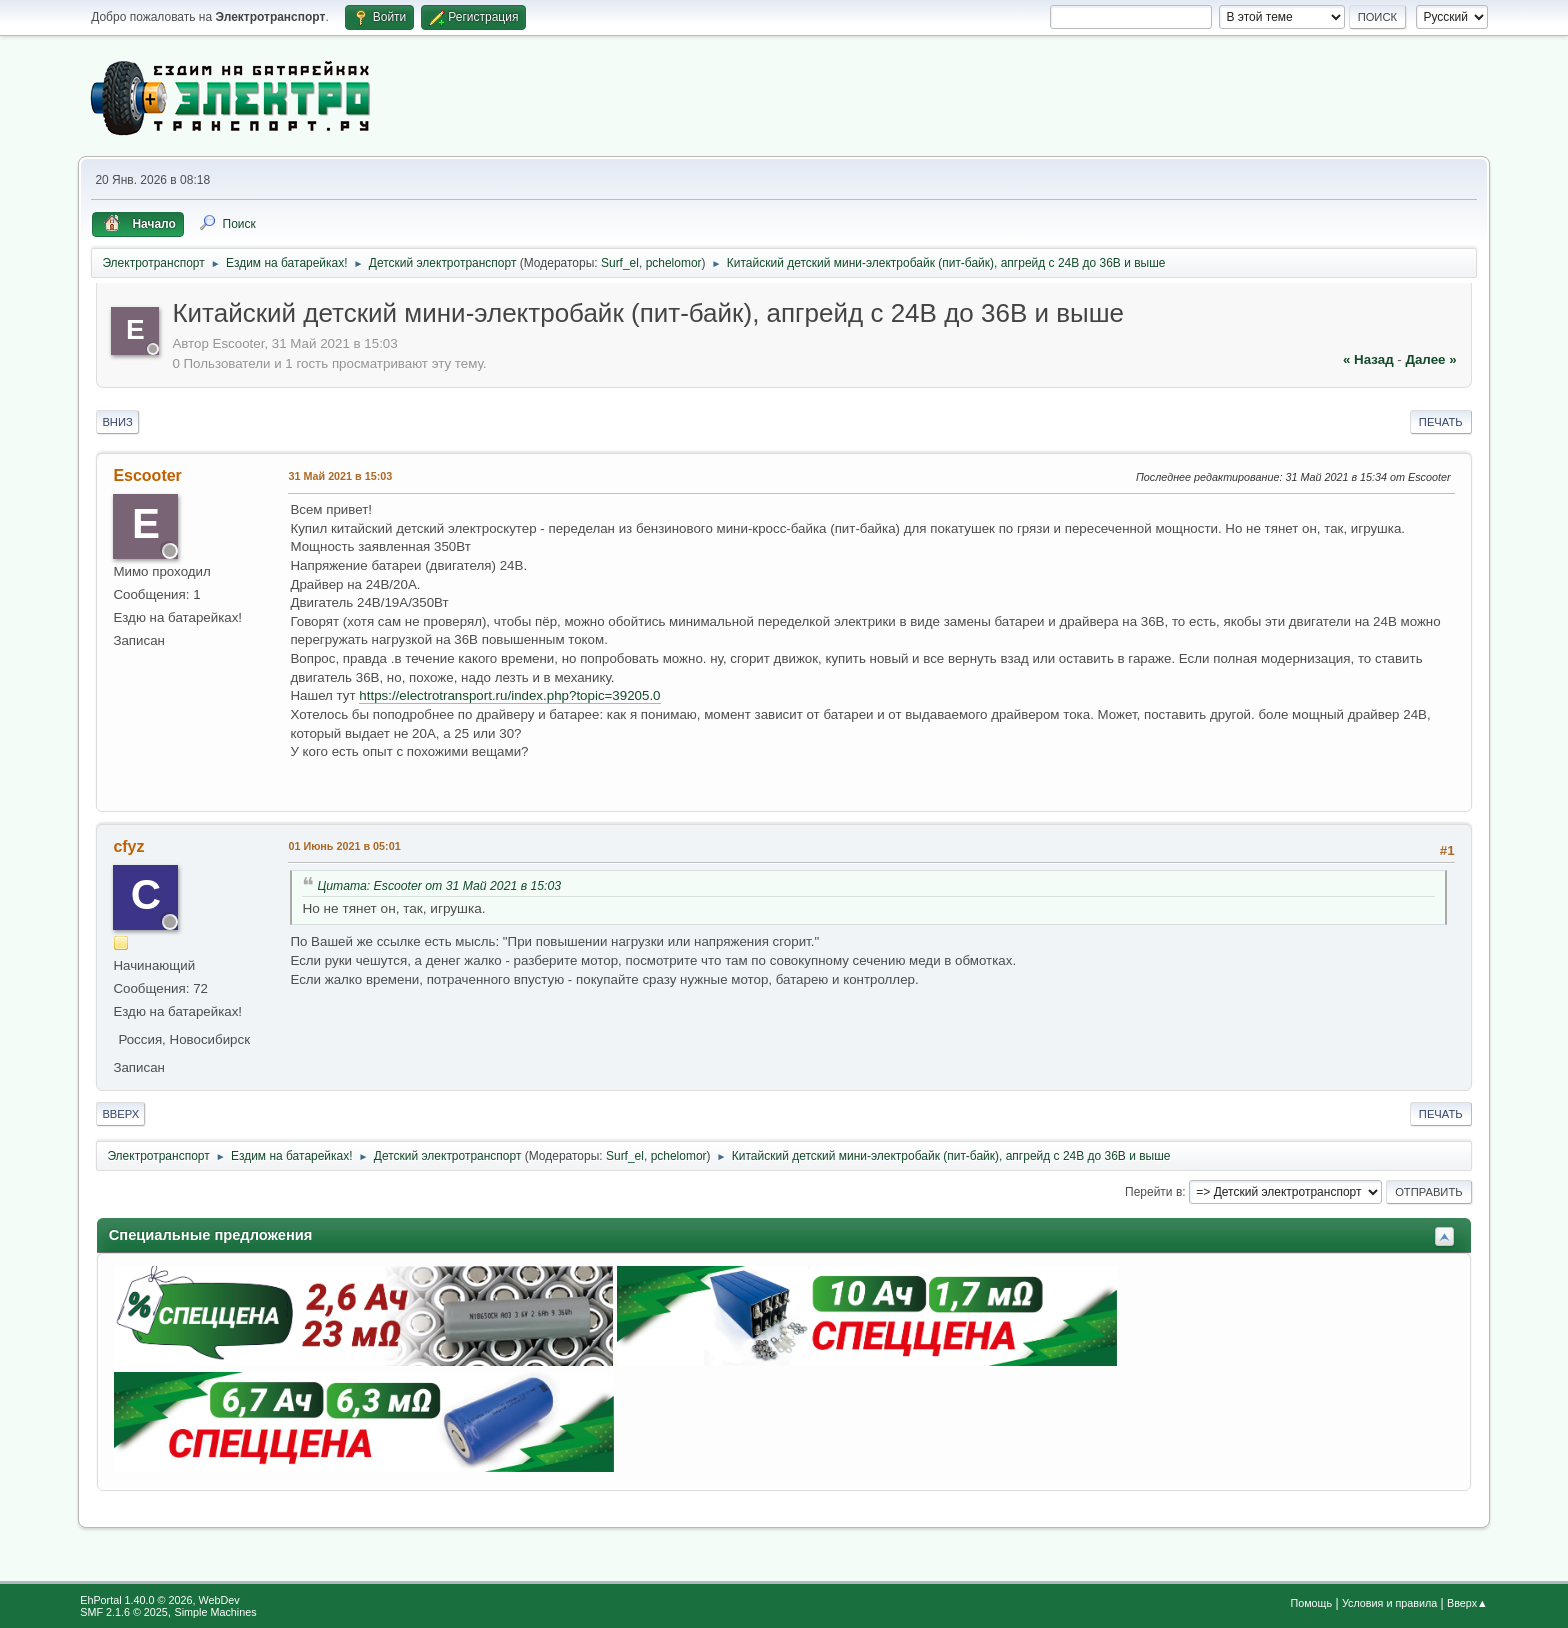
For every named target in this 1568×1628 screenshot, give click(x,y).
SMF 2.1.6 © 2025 (124, 1612)
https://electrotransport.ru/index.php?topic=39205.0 (509, 695)
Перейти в (1153, 1192)
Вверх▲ (1467, 1603)
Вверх (120, 1114)
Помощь (1311, 1603)
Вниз (117, 422)
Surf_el (620, 263)
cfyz (128, 846)
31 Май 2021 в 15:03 (340, 476)
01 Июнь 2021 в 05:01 (344, 846)
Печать (1441, 422)
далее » (1430, 359)
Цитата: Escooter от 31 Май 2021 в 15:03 (439, 886)
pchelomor (674, 263)
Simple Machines (216, 1612)
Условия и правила (1389, 1603)
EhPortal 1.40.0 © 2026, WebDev (159, 1600)
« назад (1368, 359)
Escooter (147, 475)
